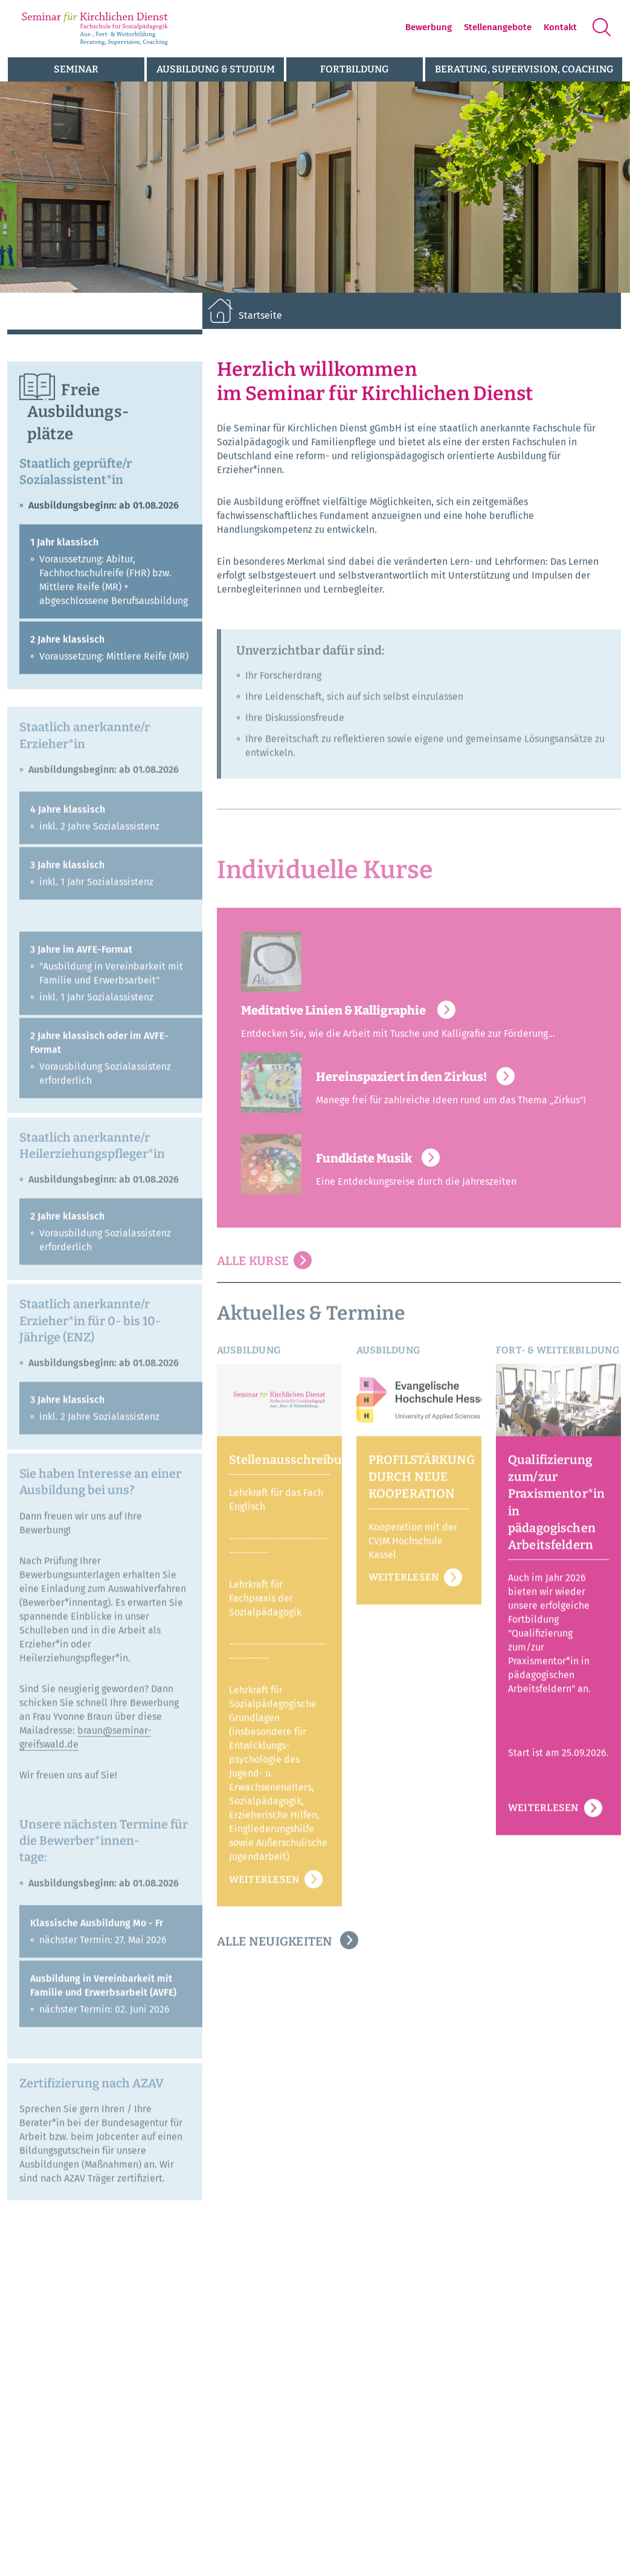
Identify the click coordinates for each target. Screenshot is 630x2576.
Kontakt (560, 27)
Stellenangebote (498, 27)
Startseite (260, 315)
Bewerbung (428, 27)
